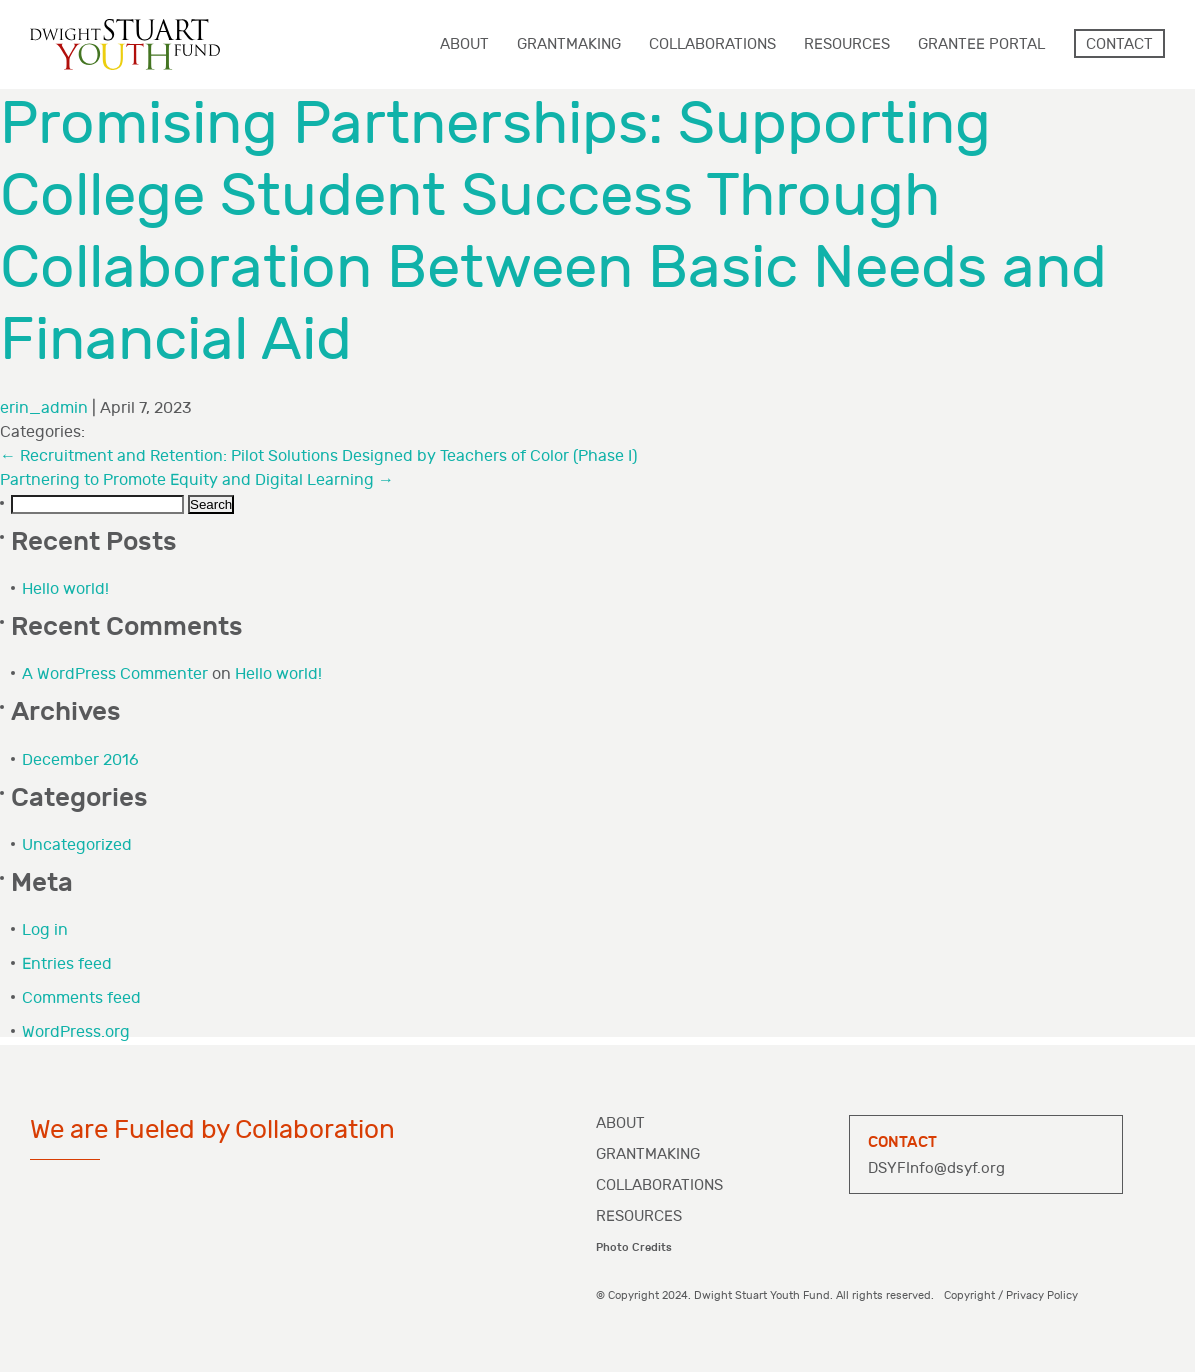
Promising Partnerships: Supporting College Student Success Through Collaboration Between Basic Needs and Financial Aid (553, 232)
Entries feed (67, 964)
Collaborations (659, 1185)
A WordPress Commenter (115, 674)
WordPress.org (76, 1032)
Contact (1119, 44)
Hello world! (65, 589)
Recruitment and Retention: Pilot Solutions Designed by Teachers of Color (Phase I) (318, 456)
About (620, 1123)
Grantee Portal (981, 44)
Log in (45, 930)
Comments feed (81, 998)
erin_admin (44, 408)
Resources (639, 1216)
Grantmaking (648, 1154)
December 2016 (80, 760)
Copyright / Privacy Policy (1011, 1295)
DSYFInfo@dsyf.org (936, 1168)
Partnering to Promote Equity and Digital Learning (197, 480)
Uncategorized (77, 845)
